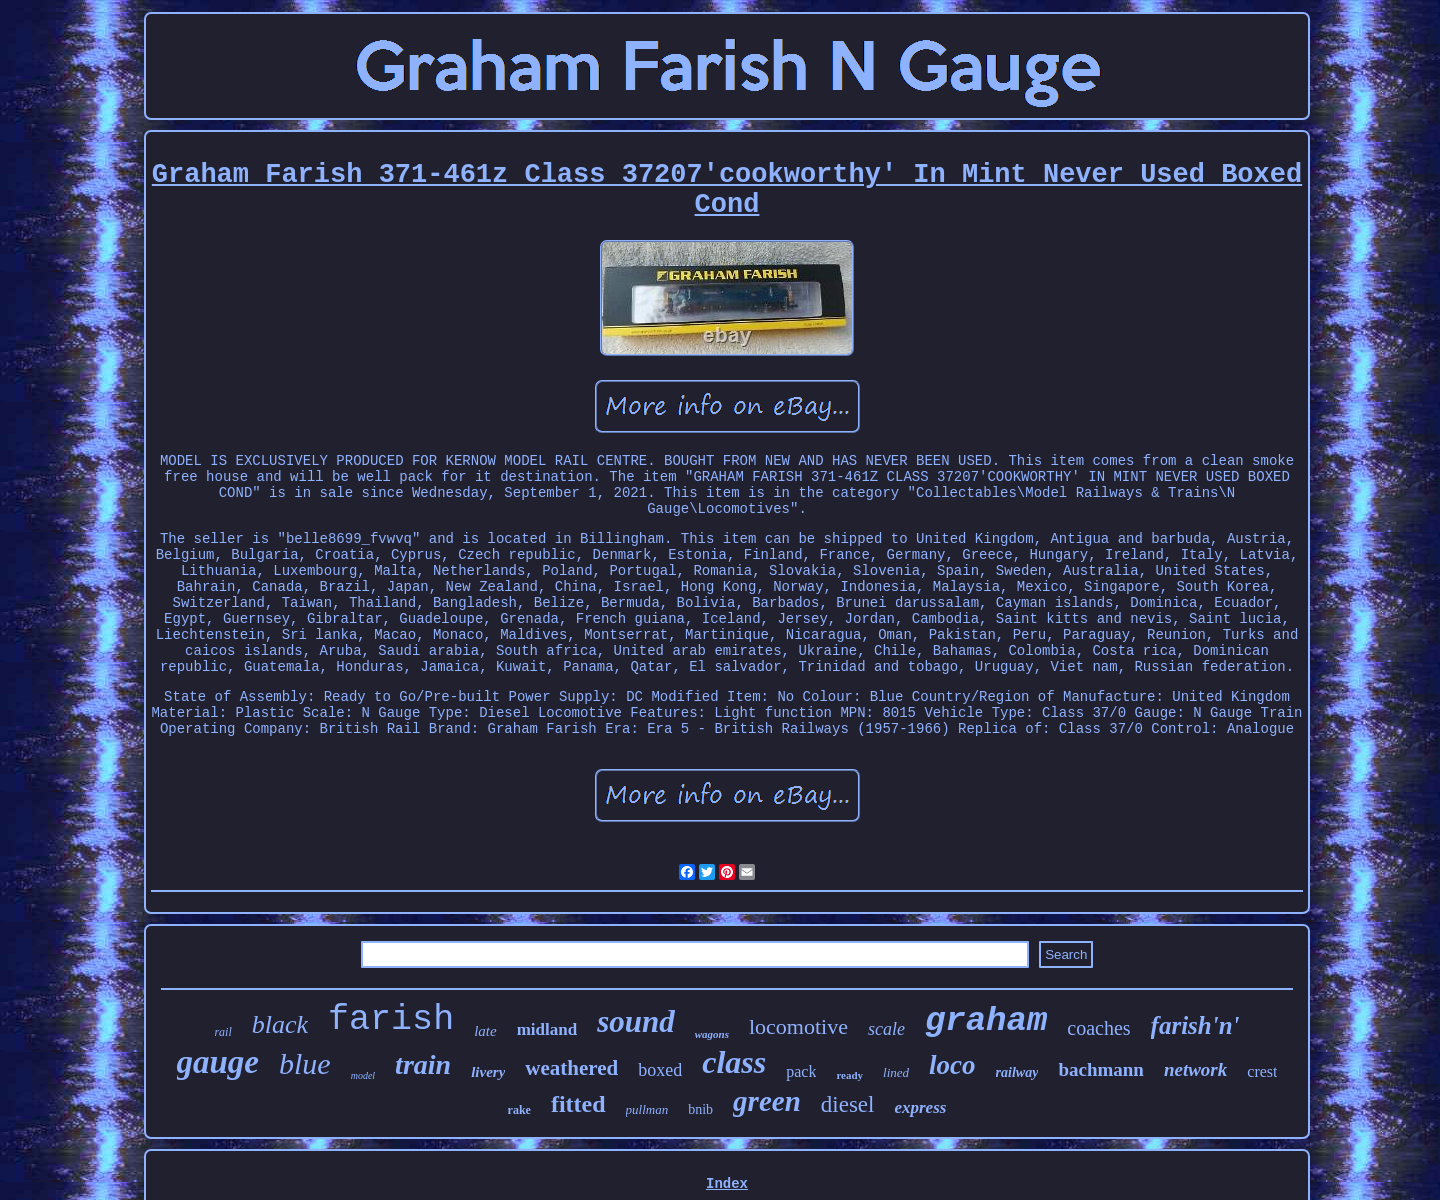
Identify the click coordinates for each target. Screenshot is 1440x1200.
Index (727, 1184)
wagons (712, 1034)
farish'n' (1195, 1025)
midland (547, 1029)
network (1195, 1069)
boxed (660, 1070)
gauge (218, 1062)
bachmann (1101, 1069)
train (423, 1064)
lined (896, 1072)
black (280, 1024)
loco (952, 1065)
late (485, 1031)
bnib (700, 1109)
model (363, 1075)
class (734, 1062)
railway (1017, 1072)
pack (801, 1071)
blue (305, 1063)
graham (986, 1021)
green (767, 1101)
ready (849, 1075)
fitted (578, 1104)
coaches (1098, 1028)
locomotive (798, 1026)
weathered (571, 1068)
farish (391, 1020)
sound (636, 1021)
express (920, 1107)
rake (519, 1110)
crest (1262, 1071)
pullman (647, 1109)
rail (222, 1032)
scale (886, 1029)
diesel (848, 1104)
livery (488, 1072)
